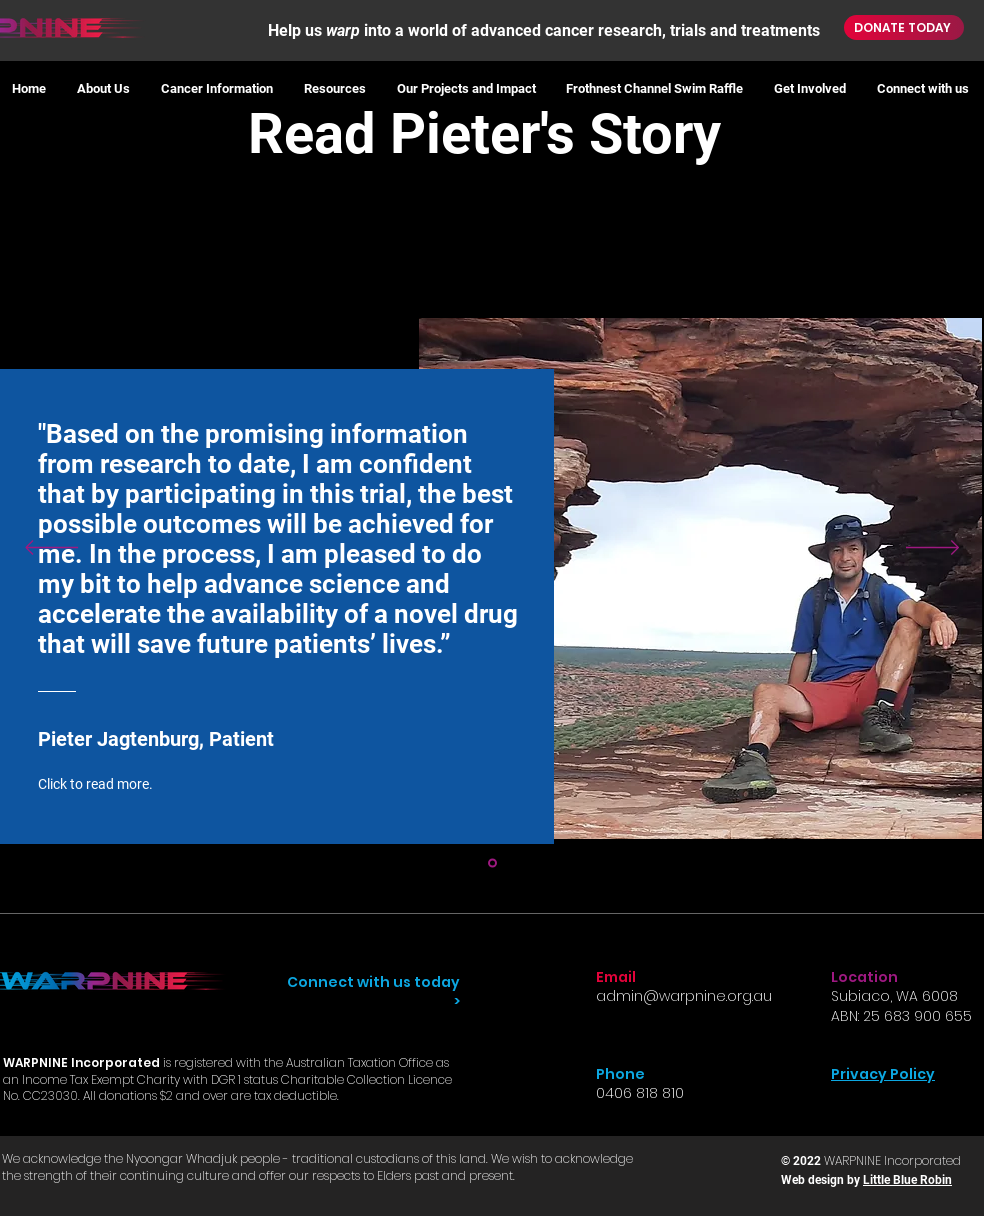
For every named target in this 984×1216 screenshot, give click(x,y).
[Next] (932, 549)
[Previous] (51, 549)
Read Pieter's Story (491, 134)
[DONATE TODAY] (904, 27)
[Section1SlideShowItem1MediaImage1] (492, 862)
